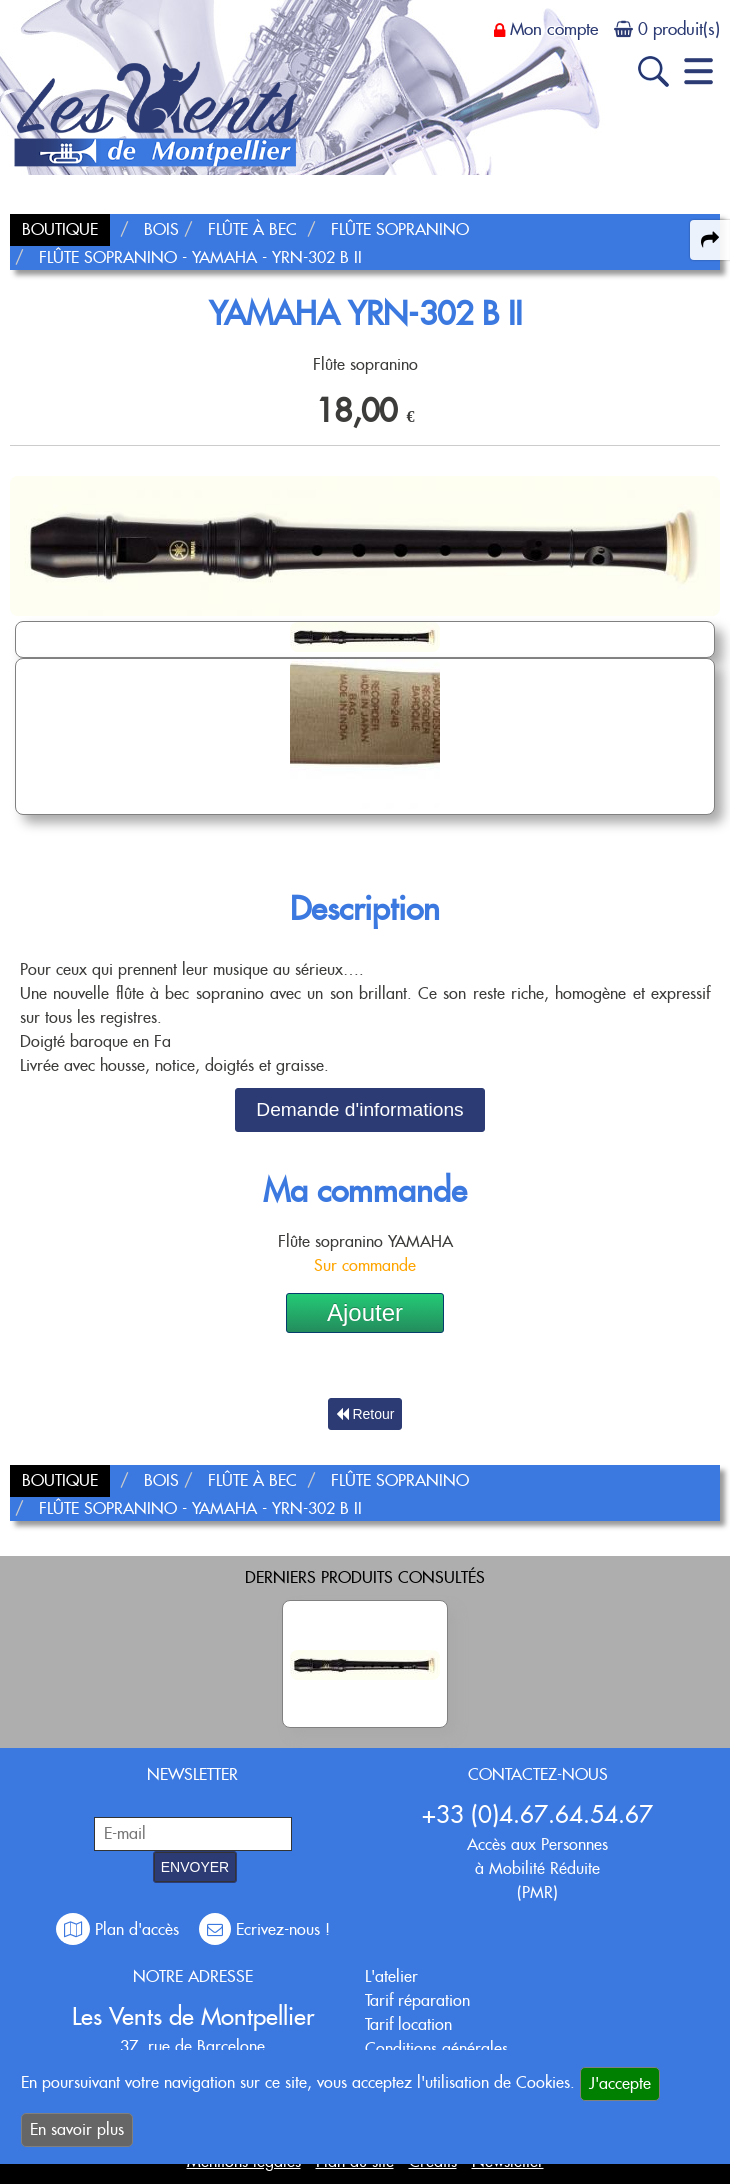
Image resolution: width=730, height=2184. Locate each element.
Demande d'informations (359, 1109)
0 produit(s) (679, 29)
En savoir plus (77, 2129)
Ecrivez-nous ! (264, 1929)
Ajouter (365, 1312)
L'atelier (391, 1976)
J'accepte (620, 2083)
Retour (365, 1414)
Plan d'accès (120, 1929)
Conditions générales (436, 2048)
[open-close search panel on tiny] (653, 71)
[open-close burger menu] (698, 71)
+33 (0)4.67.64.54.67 (537, 1814)
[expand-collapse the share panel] (710, 240)
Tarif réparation (417, 2000)
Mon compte (554, 29)
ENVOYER (195, 1867)
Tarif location (408, 2024)
